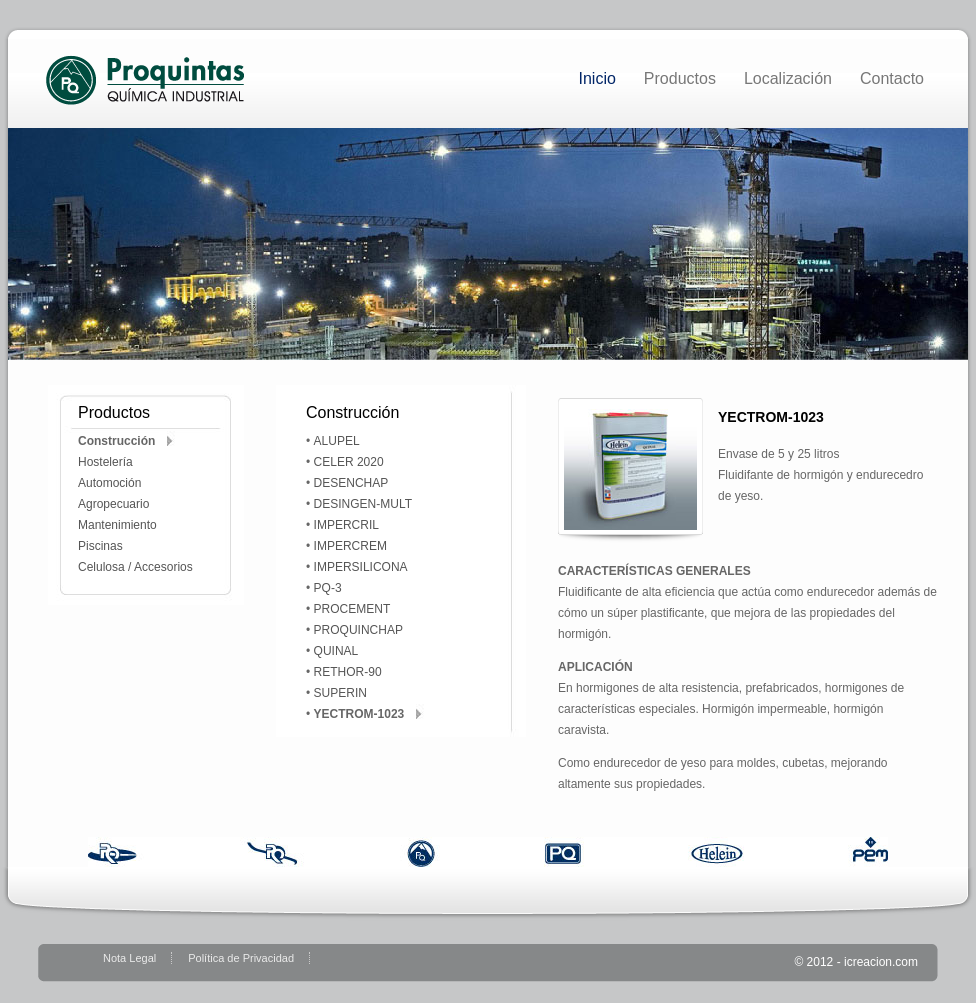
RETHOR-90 (348, 672)
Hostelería (105, 462)
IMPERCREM (350, 546)
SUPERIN (340, 693)
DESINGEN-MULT (363, 504)
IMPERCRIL (346, 525)
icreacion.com (881, 962)
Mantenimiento (117, 525)
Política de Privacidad (241, 958)
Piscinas (100, 546)
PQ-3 (328, 588)
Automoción (109, 483)
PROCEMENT (352, 609)
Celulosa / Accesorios (135, 567)
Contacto (892, 78)
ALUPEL (337, 441)
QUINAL (336, 651)
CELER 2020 (349, 462)
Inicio (596, 78)
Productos (680, 78)
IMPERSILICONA (361, 567)
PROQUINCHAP (358, 630)
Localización (788, 78)
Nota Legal (129, 958)
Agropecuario (113, 504)
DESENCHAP (351, 483)
